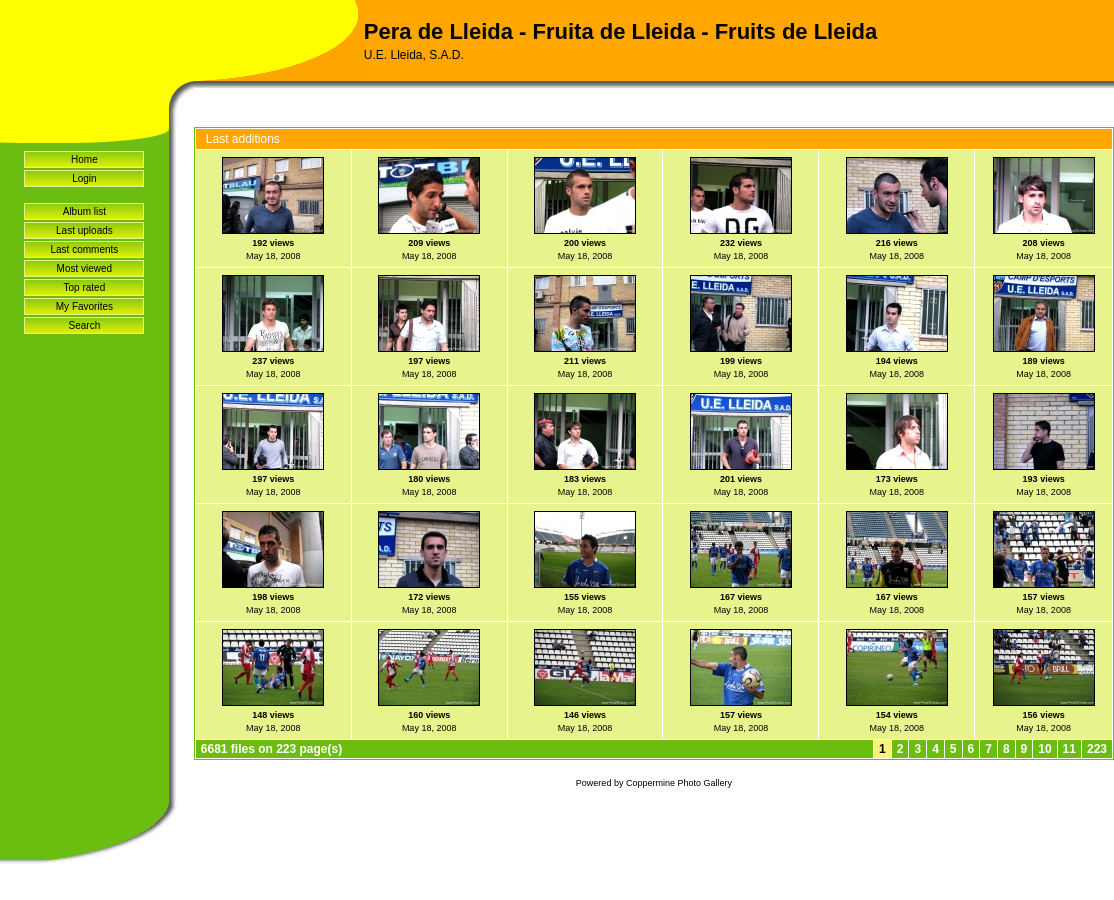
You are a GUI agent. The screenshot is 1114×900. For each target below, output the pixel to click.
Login (84, 178)
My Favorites (84, 306)
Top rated (85, 287)
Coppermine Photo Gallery (679, 783)
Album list (84, 211)
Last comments (85, 249)
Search (85, 325)
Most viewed (85, 268)
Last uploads (84, 230)
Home (84, 159)
